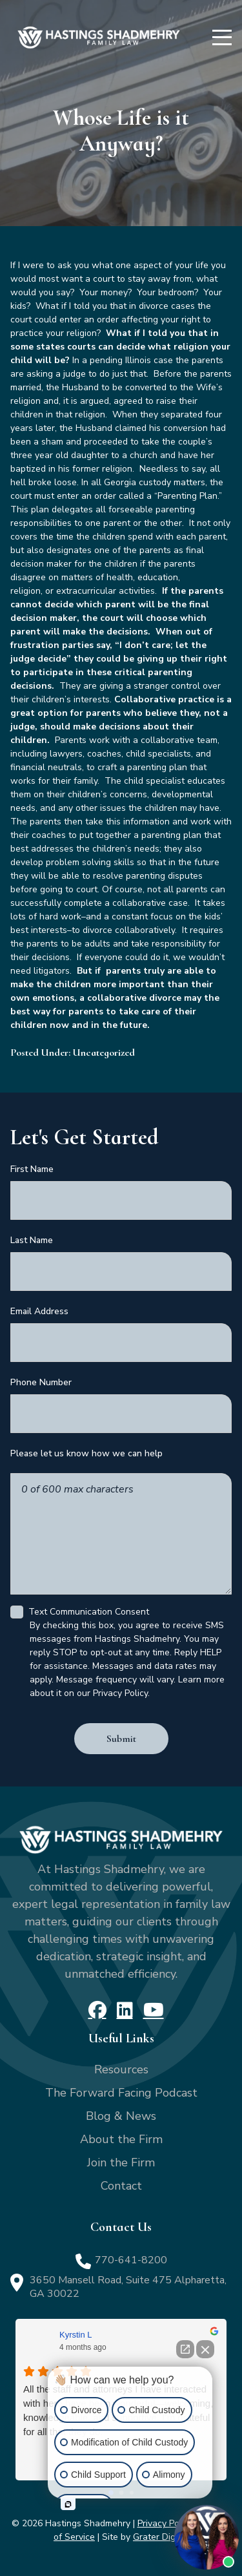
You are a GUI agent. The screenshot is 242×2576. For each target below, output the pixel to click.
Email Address (39, 1311)
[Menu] (222, 37)
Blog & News (121, 2116)
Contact (121, 2186)
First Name (32, 1169)
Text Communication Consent (88, 1612)
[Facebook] (97, 2010)
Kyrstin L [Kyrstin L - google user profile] (75, 2335)
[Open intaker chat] (68, 2504)
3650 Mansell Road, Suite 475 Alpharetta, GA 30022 (128, 2287)
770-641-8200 (131, 2260)
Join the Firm (121, 2162)
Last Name (31, 1240)
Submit (121, 1738)
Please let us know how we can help (86, 1453)
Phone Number (41, 1382)
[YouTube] (153, 2010)
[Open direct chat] (185, 2349)
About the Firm (121, 2139)
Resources (121, 2069)
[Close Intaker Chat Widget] (205, 2349)
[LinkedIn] (125, 2010)
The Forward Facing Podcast (121, 2093)
